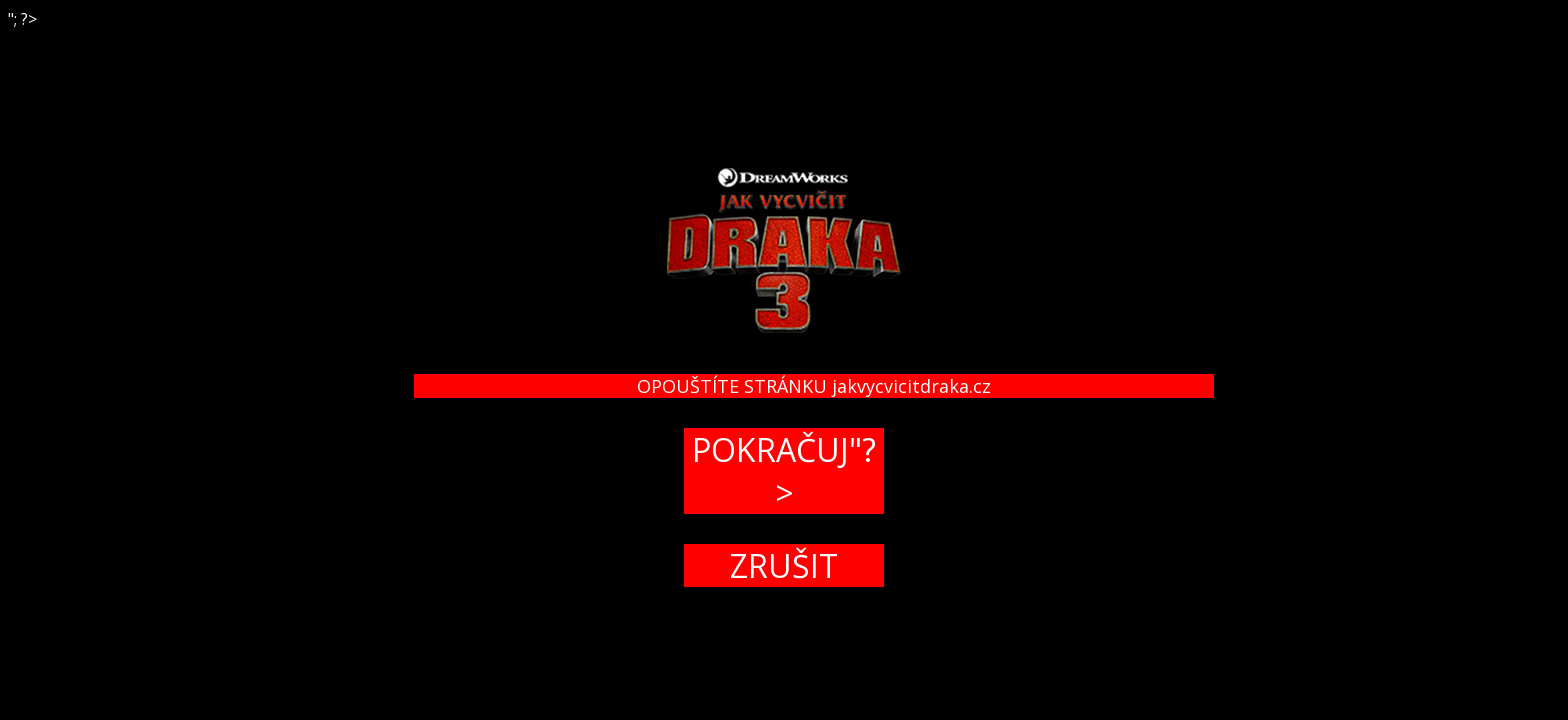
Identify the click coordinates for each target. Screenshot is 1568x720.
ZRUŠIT (784, 565)
